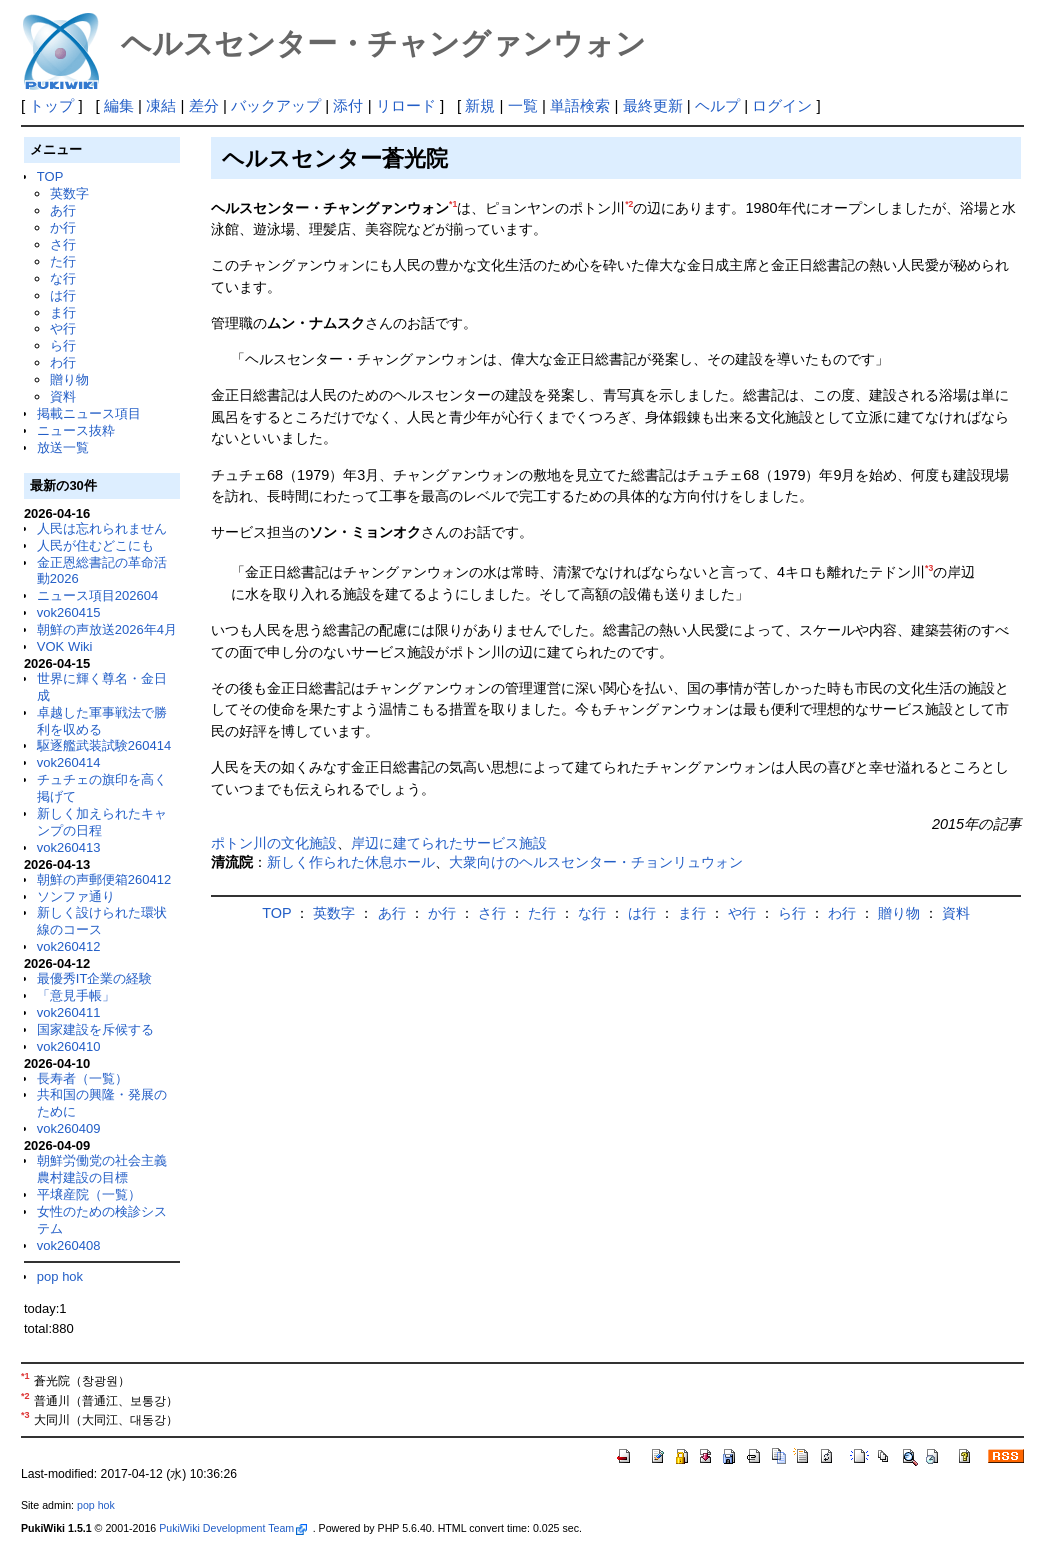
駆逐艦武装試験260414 (104, 745)
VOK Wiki (65, 646)
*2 (629, 204)
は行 (63, 295)
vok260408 (69, 1245)
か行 (63, 227)
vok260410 (69, 1046)
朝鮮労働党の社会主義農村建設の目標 (102, 1169)
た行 (63, 261)
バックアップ (276, 105)
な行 (63, 278)
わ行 (63, 362)
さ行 (63, 244)
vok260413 (69, 847)
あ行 (63, 210)
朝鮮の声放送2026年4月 (107, 629)
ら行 (63, 345)
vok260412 (69, 946)
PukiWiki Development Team (233, 1528)
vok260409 (69, 1128)
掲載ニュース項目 (89, 413)
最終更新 (653, 105)
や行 (63, 328)
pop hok (60, 1276)
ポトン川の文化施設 (274, 843)
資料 (63, 396)
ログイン (782, 105)
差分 (204, 105)
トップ (51, 105)
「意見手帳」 (76, 995)
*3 (929, 568)
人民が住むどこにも (95, 545)
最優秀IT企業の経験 (95, 978)
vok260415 (69, 612)
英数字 (69, 193)
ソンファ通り (76, 896)
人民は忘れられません (102, 528)
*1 (453, 204)
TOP (50, 176)
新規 (480, 105)
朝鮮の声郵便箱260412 (104, 879)
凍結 (161, 105)
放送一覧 (63, 447)
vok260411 (69, 1012)
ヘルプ (717, 105)
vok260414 (69, 762)
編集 (119, 105)
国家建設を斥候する (95, 1029)
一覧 (523, 105)
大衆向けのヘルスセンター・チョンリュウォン (596, 862)
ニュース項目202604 (97, 595)
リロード (406, 105)
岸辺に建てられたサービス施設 (449, 843)
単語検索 (580, 105)
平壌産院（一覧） (89, 1194)
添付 (348, 105)
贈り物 (69, 379)
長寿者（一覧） (82, 1078)
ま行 (63, 312)
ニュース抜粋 (76, 430)
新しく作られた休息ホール (351, 862)
